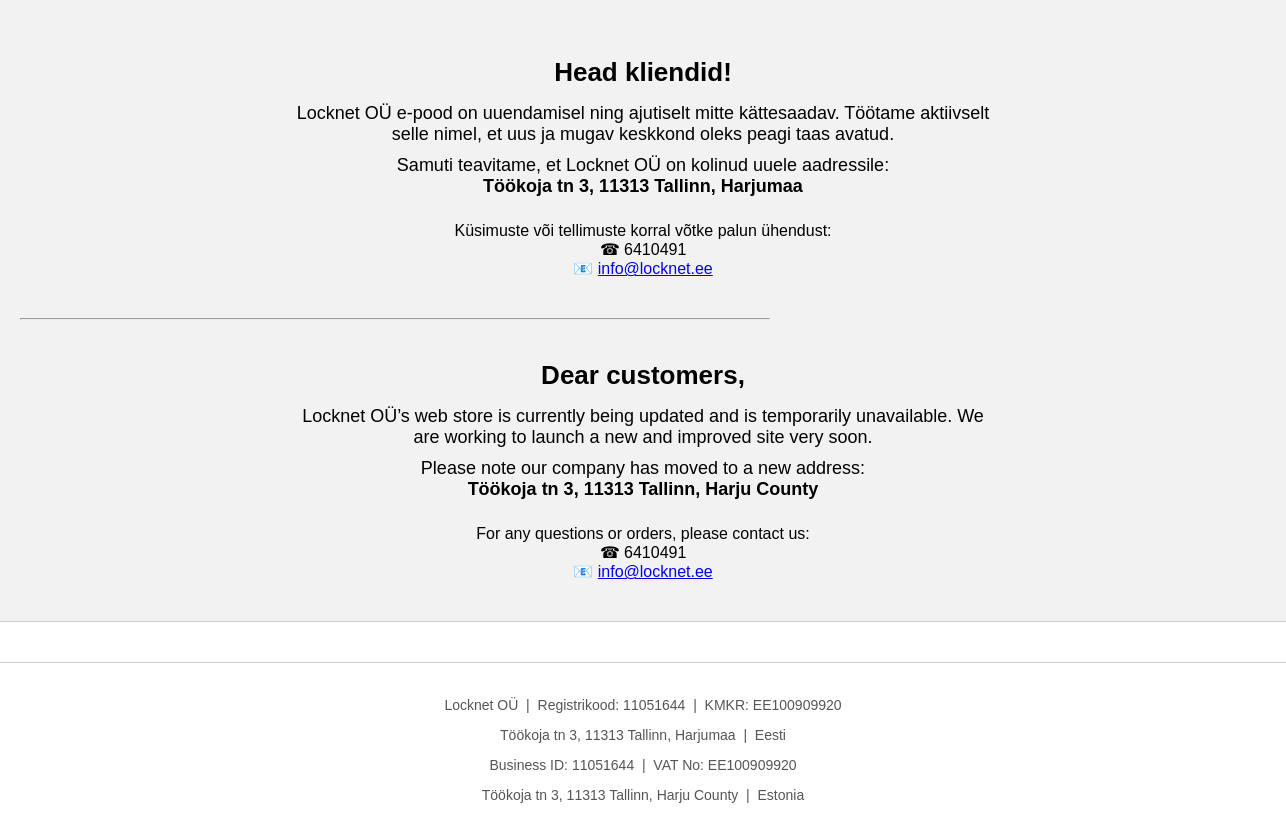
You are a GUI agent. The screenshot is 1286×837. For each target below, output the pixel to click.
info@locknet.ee (655, 268)
